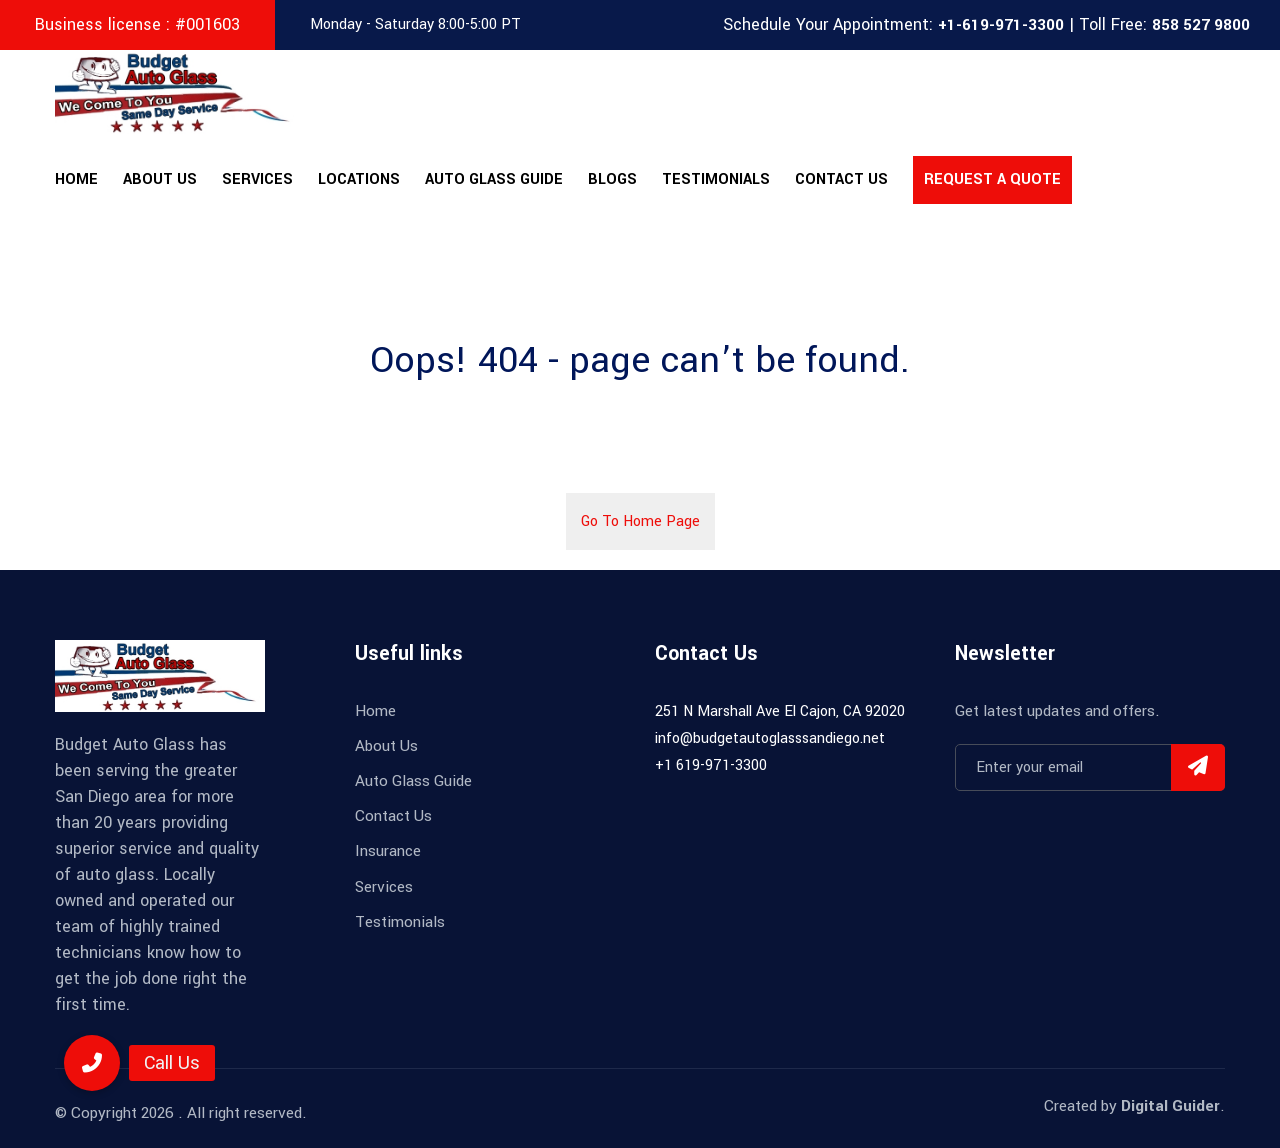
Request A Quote (992, 179)
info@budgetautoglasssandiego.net (770, 738)
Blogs (612, 179)
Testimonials (716, 179)
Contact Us (841, 179)
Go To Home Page (640, 521)
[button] (92, 1063)
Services (257, 179)
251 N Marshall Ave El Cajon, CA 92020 (780, 711)
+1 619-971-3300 (711, 765)
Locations (359, 179)
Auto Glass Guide (494, 179)
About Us (160, 179)
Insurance (388, 851)
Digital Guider (1170, 1106)
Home (76, 179)
